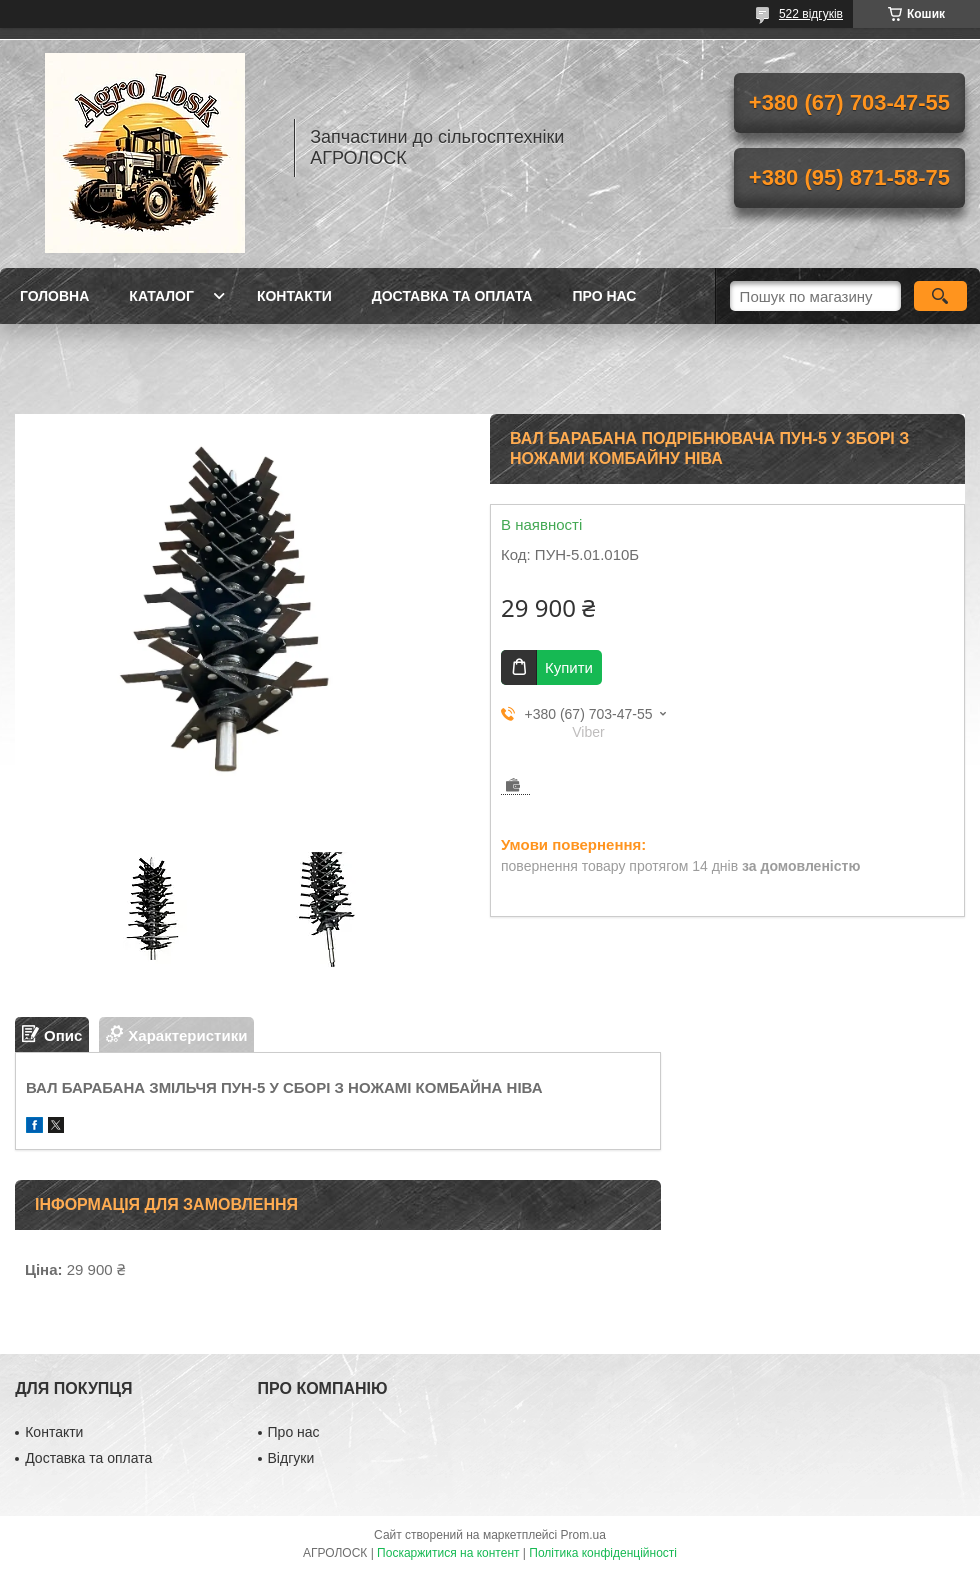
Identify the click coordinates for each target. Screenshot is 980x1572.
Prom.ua (583, 1535)
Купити (569, 667)
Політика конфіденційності (603, 1553)
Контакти (294, 296)
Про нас (604, 296)
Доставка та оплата (452, 296)
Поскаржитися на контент (448, 1553)
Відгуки (291, 1458)
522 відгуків (811, 14)
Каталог (161, 296)
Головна (54, 296)
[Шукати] (940, 296)
